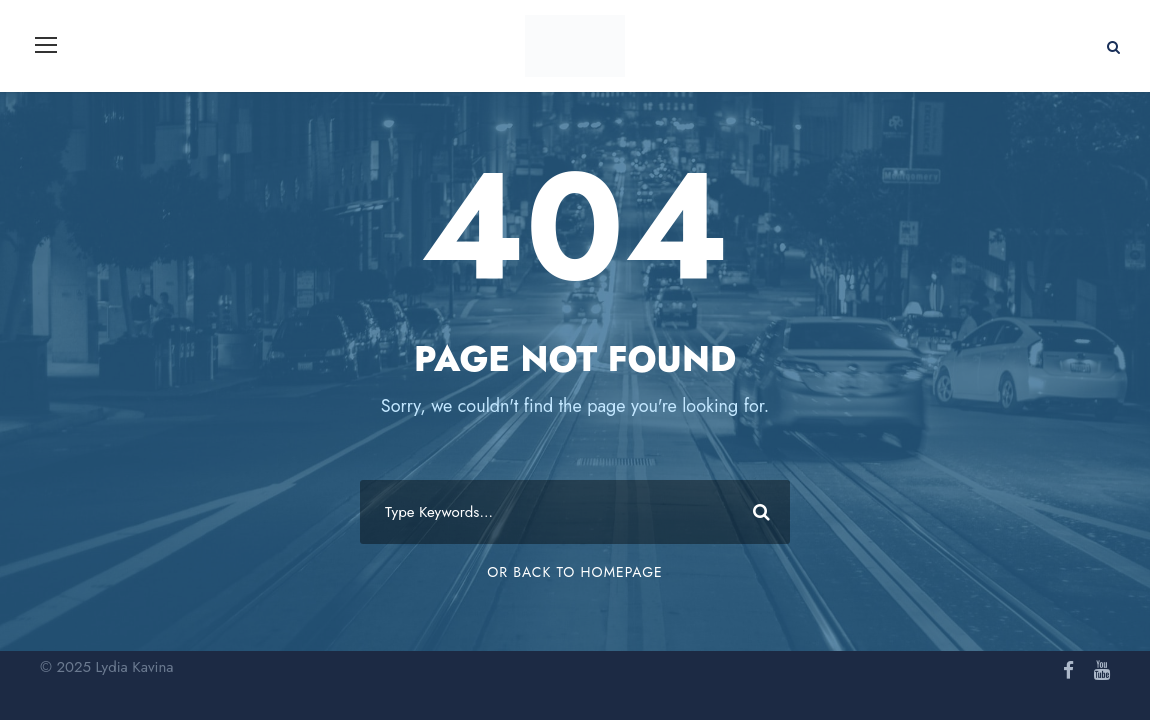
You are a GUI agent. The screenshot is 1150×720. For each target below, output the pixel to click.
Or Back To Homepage (574, 572)
